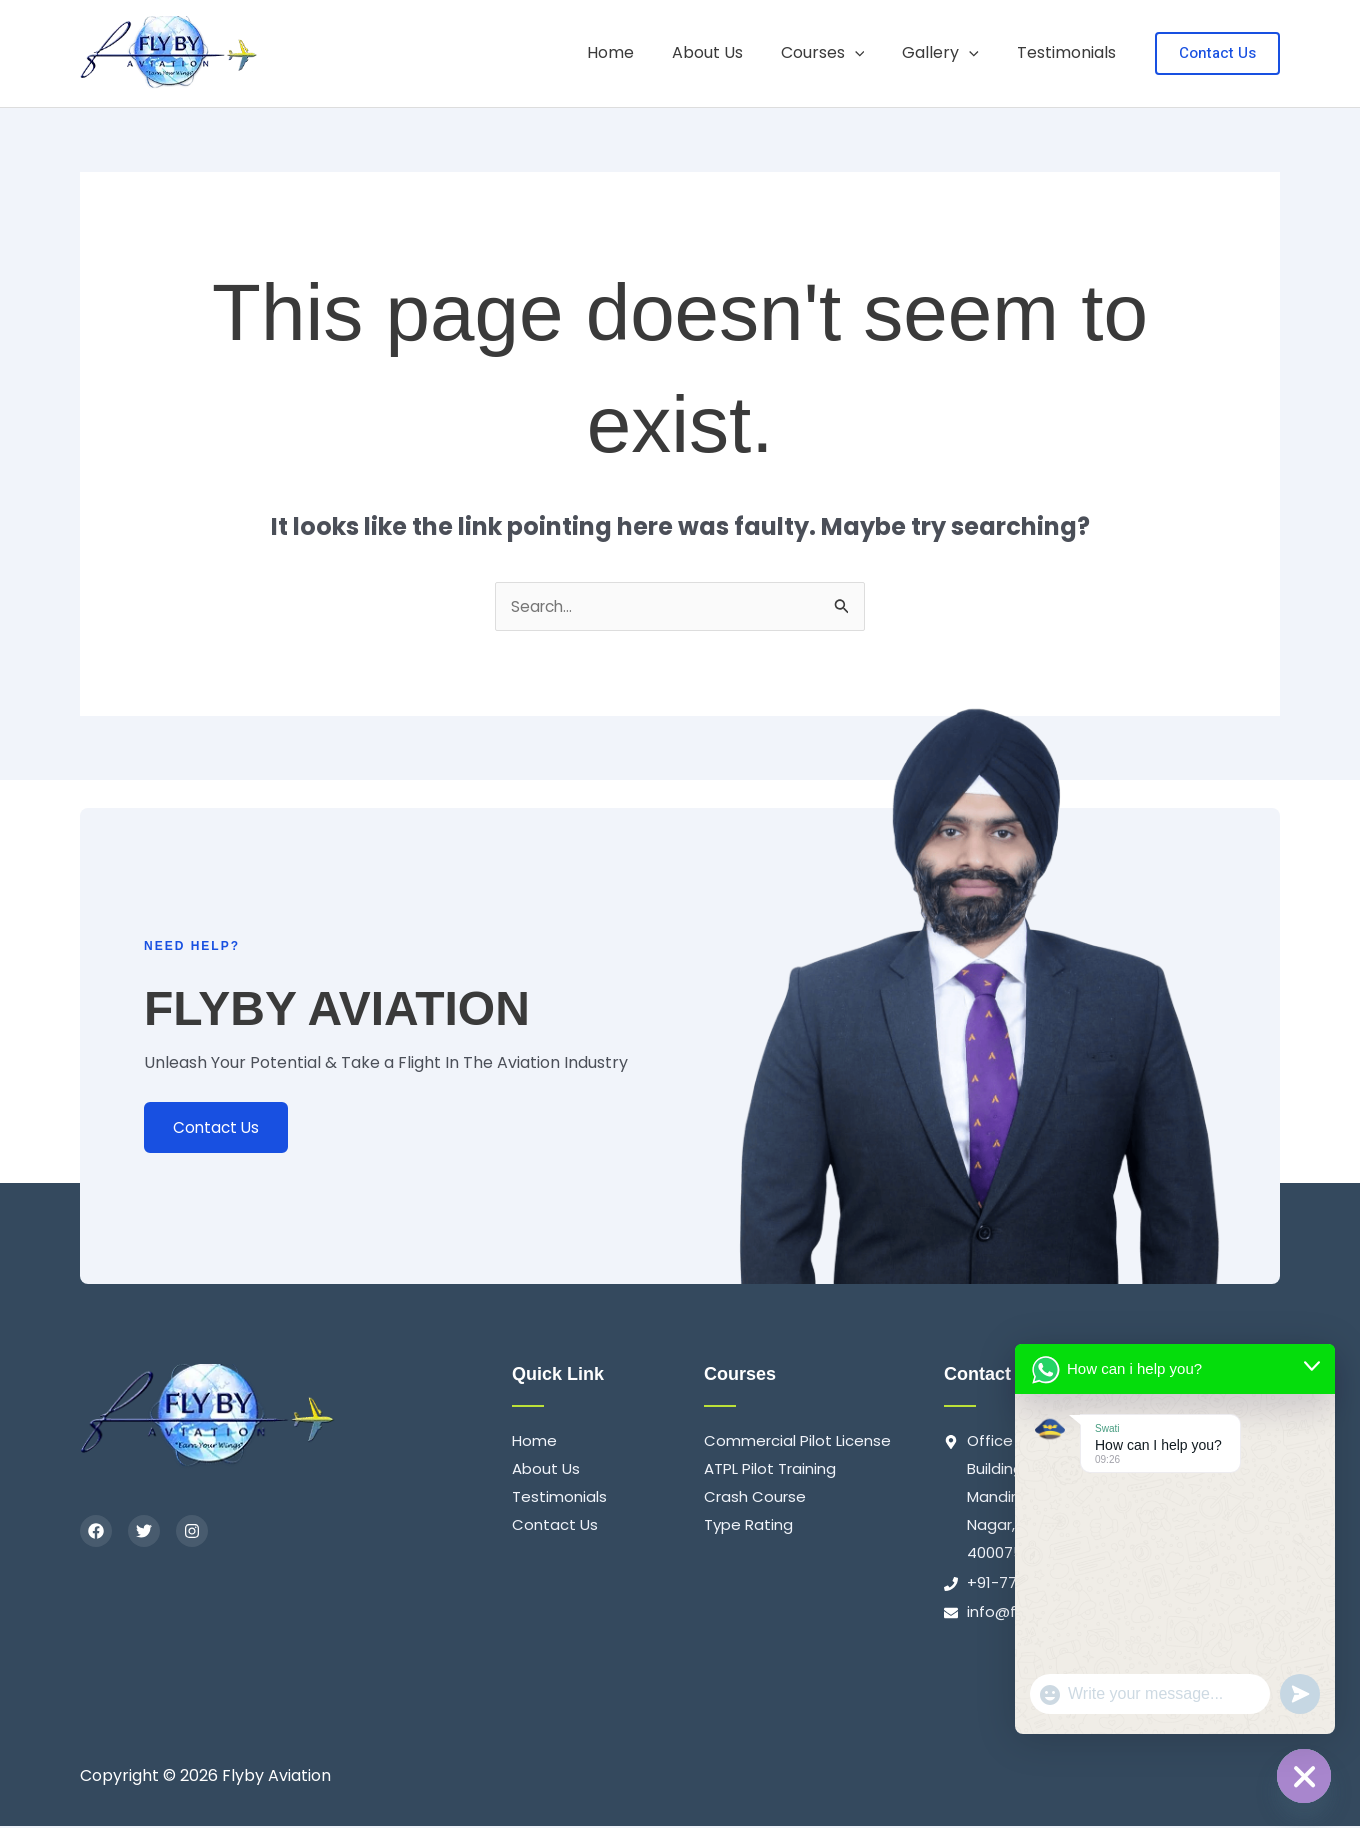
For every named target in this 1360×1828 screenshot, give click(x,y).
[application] (870, 53)
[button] (1217, 53)
